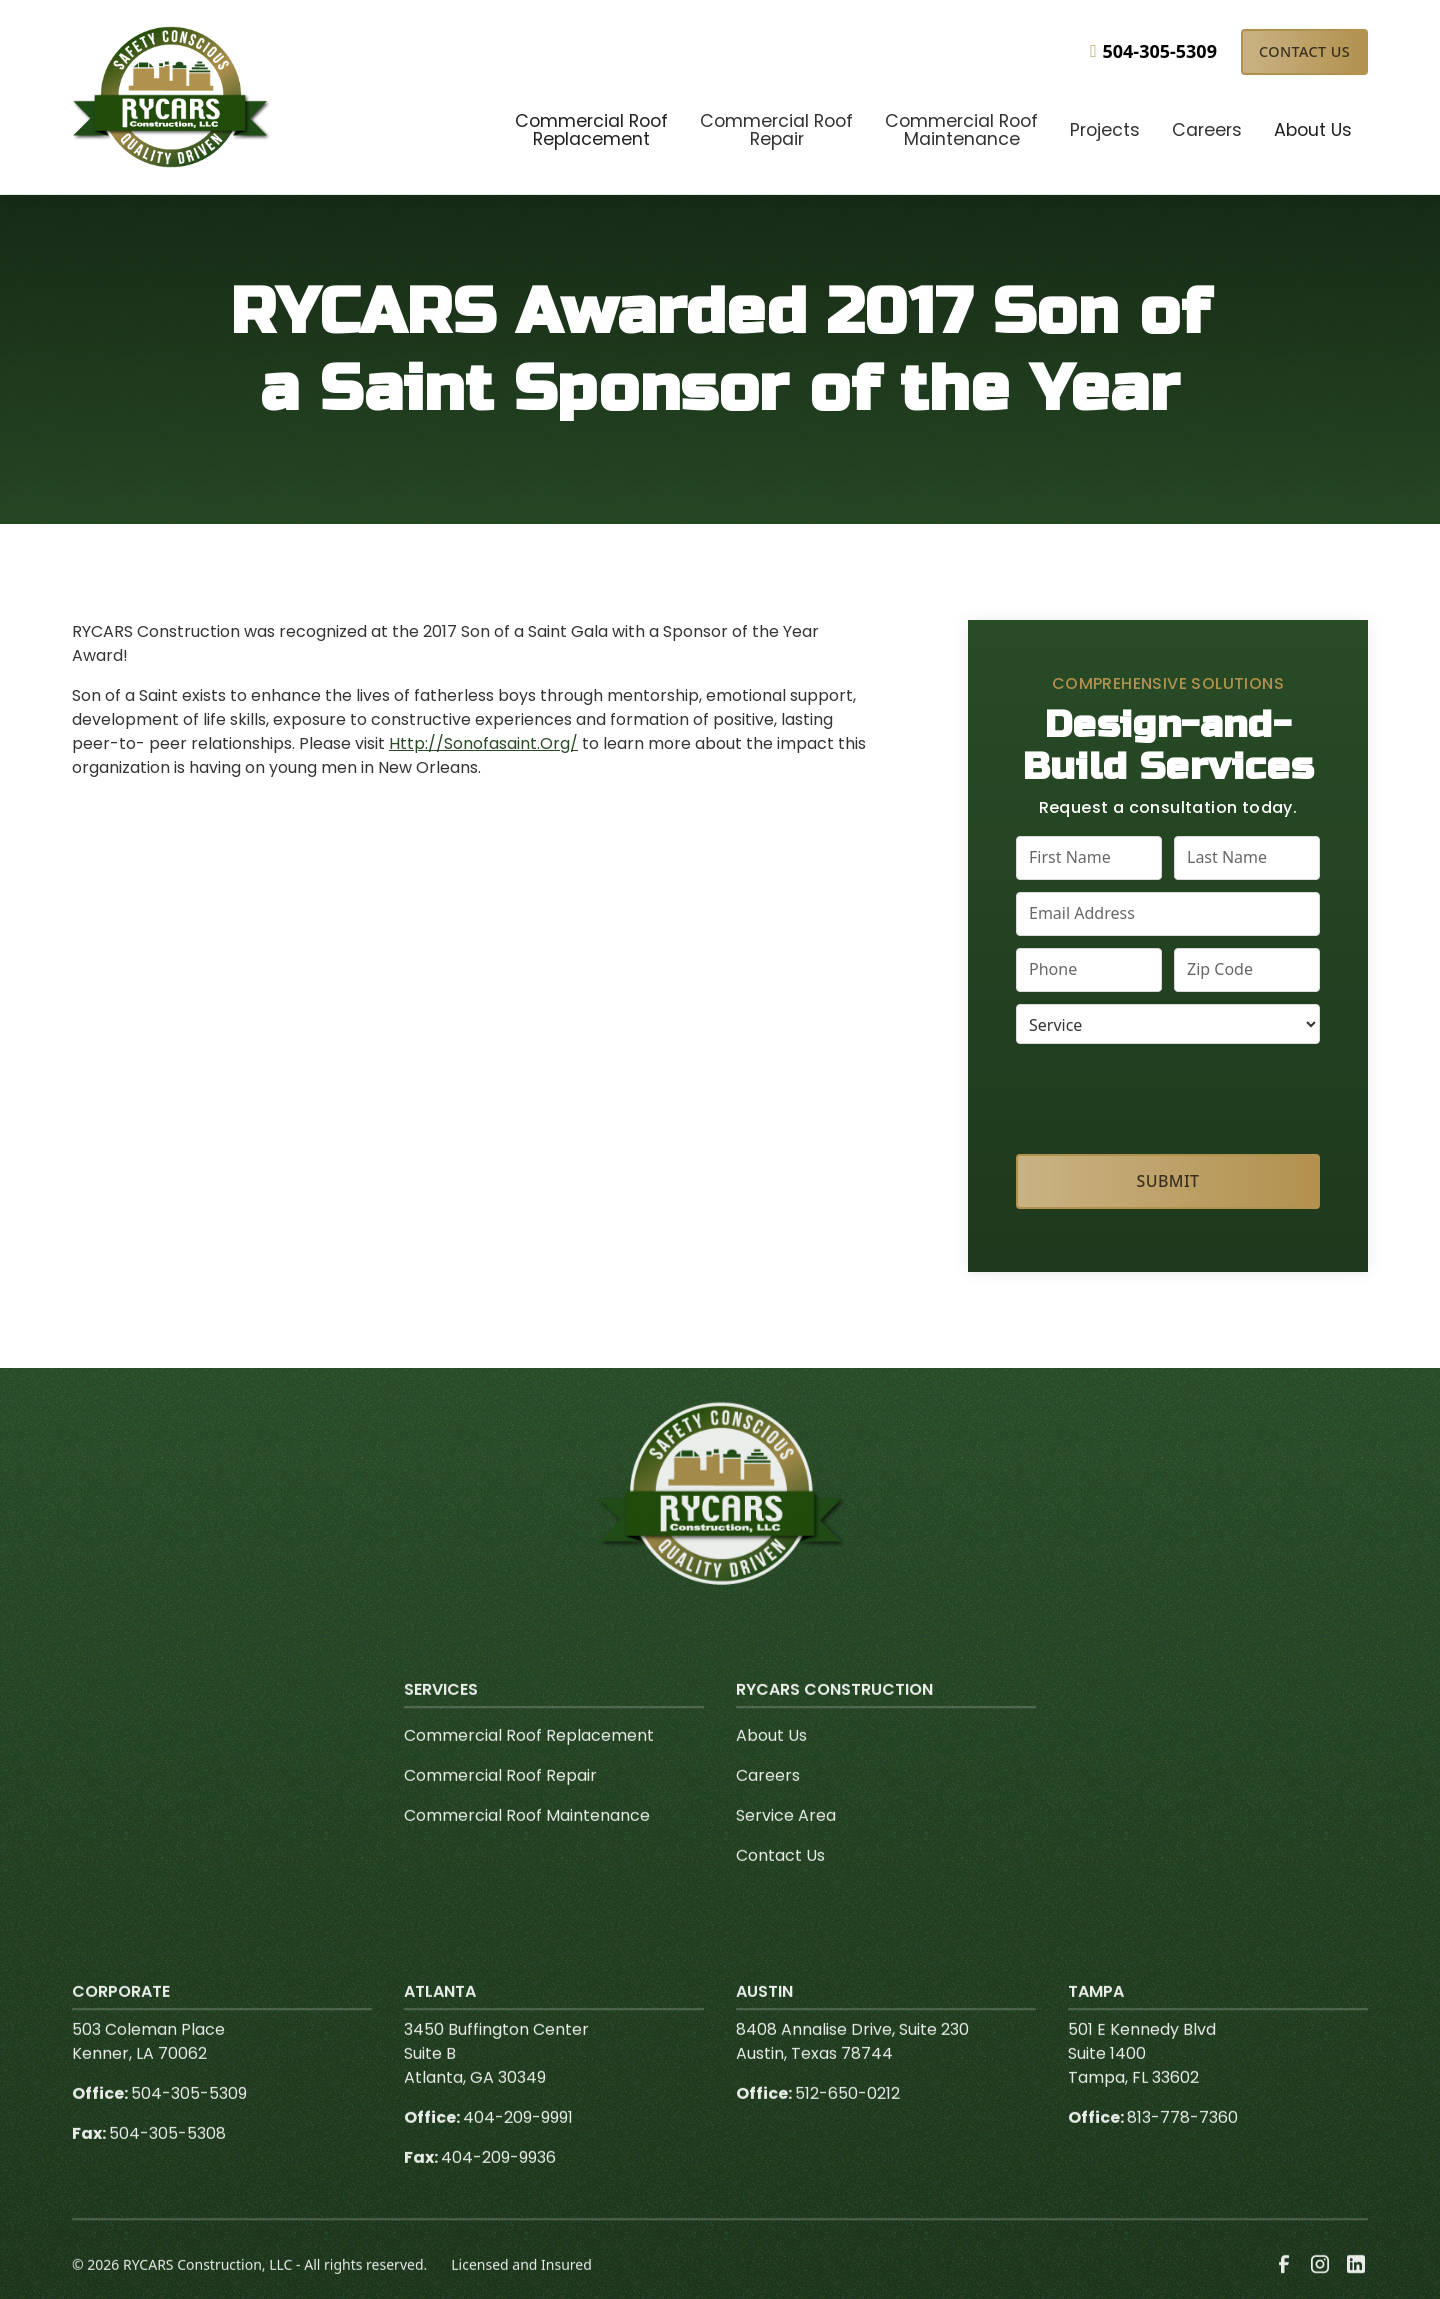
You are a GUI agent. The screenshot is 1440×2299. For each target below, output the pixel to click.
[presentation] (1169, 1095)
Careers (768, 1810)
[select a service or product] (1168, 1024)
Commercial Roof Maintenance (527, 1850)
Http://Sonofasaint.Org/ (483, 743)
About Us (771, 1770)
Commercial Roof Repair (500, 1810)
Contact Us (1304, 51)
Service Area (786, 1850)
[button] (591, 132)
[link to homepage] (172, 97)
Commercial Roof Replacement (529, 1770)
